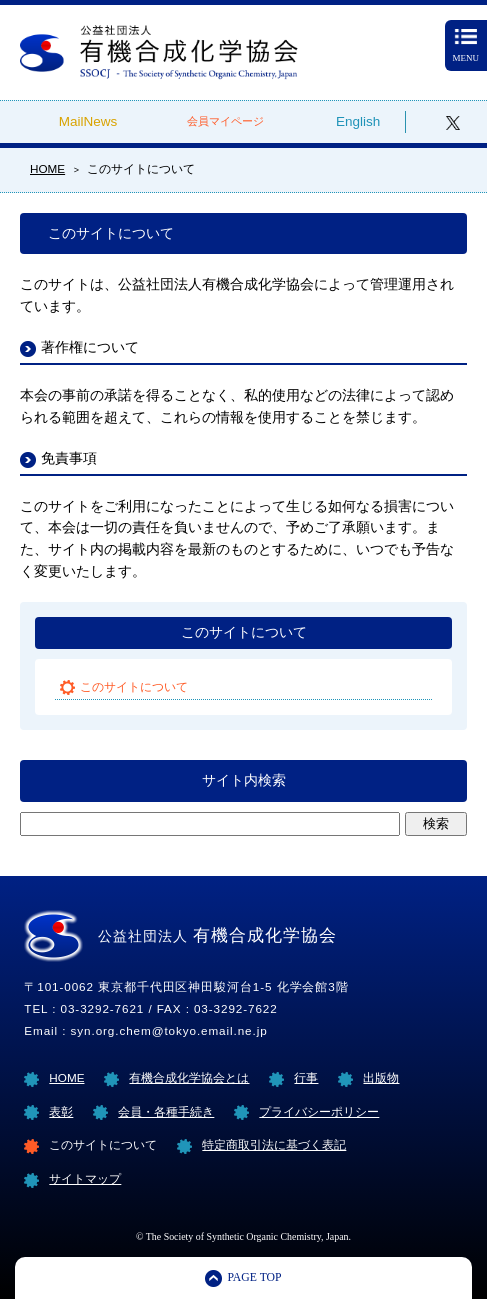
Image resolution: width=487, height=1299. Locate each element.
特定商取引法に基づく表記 (274, 1144)
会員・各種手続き (166, 1111)
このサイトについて (244, 632)
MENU (466, 45)
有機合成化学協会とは (189, 1077)
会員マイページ (225, 121)
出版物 (381, 1077)
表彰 (61, 1111)
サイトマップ (85, 1178)
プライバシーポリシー (319, 1111)
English (358, 121)
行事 (306, 1077)
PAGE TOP (254, 1277)
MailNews (88, 121)
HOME (66, 1077)
